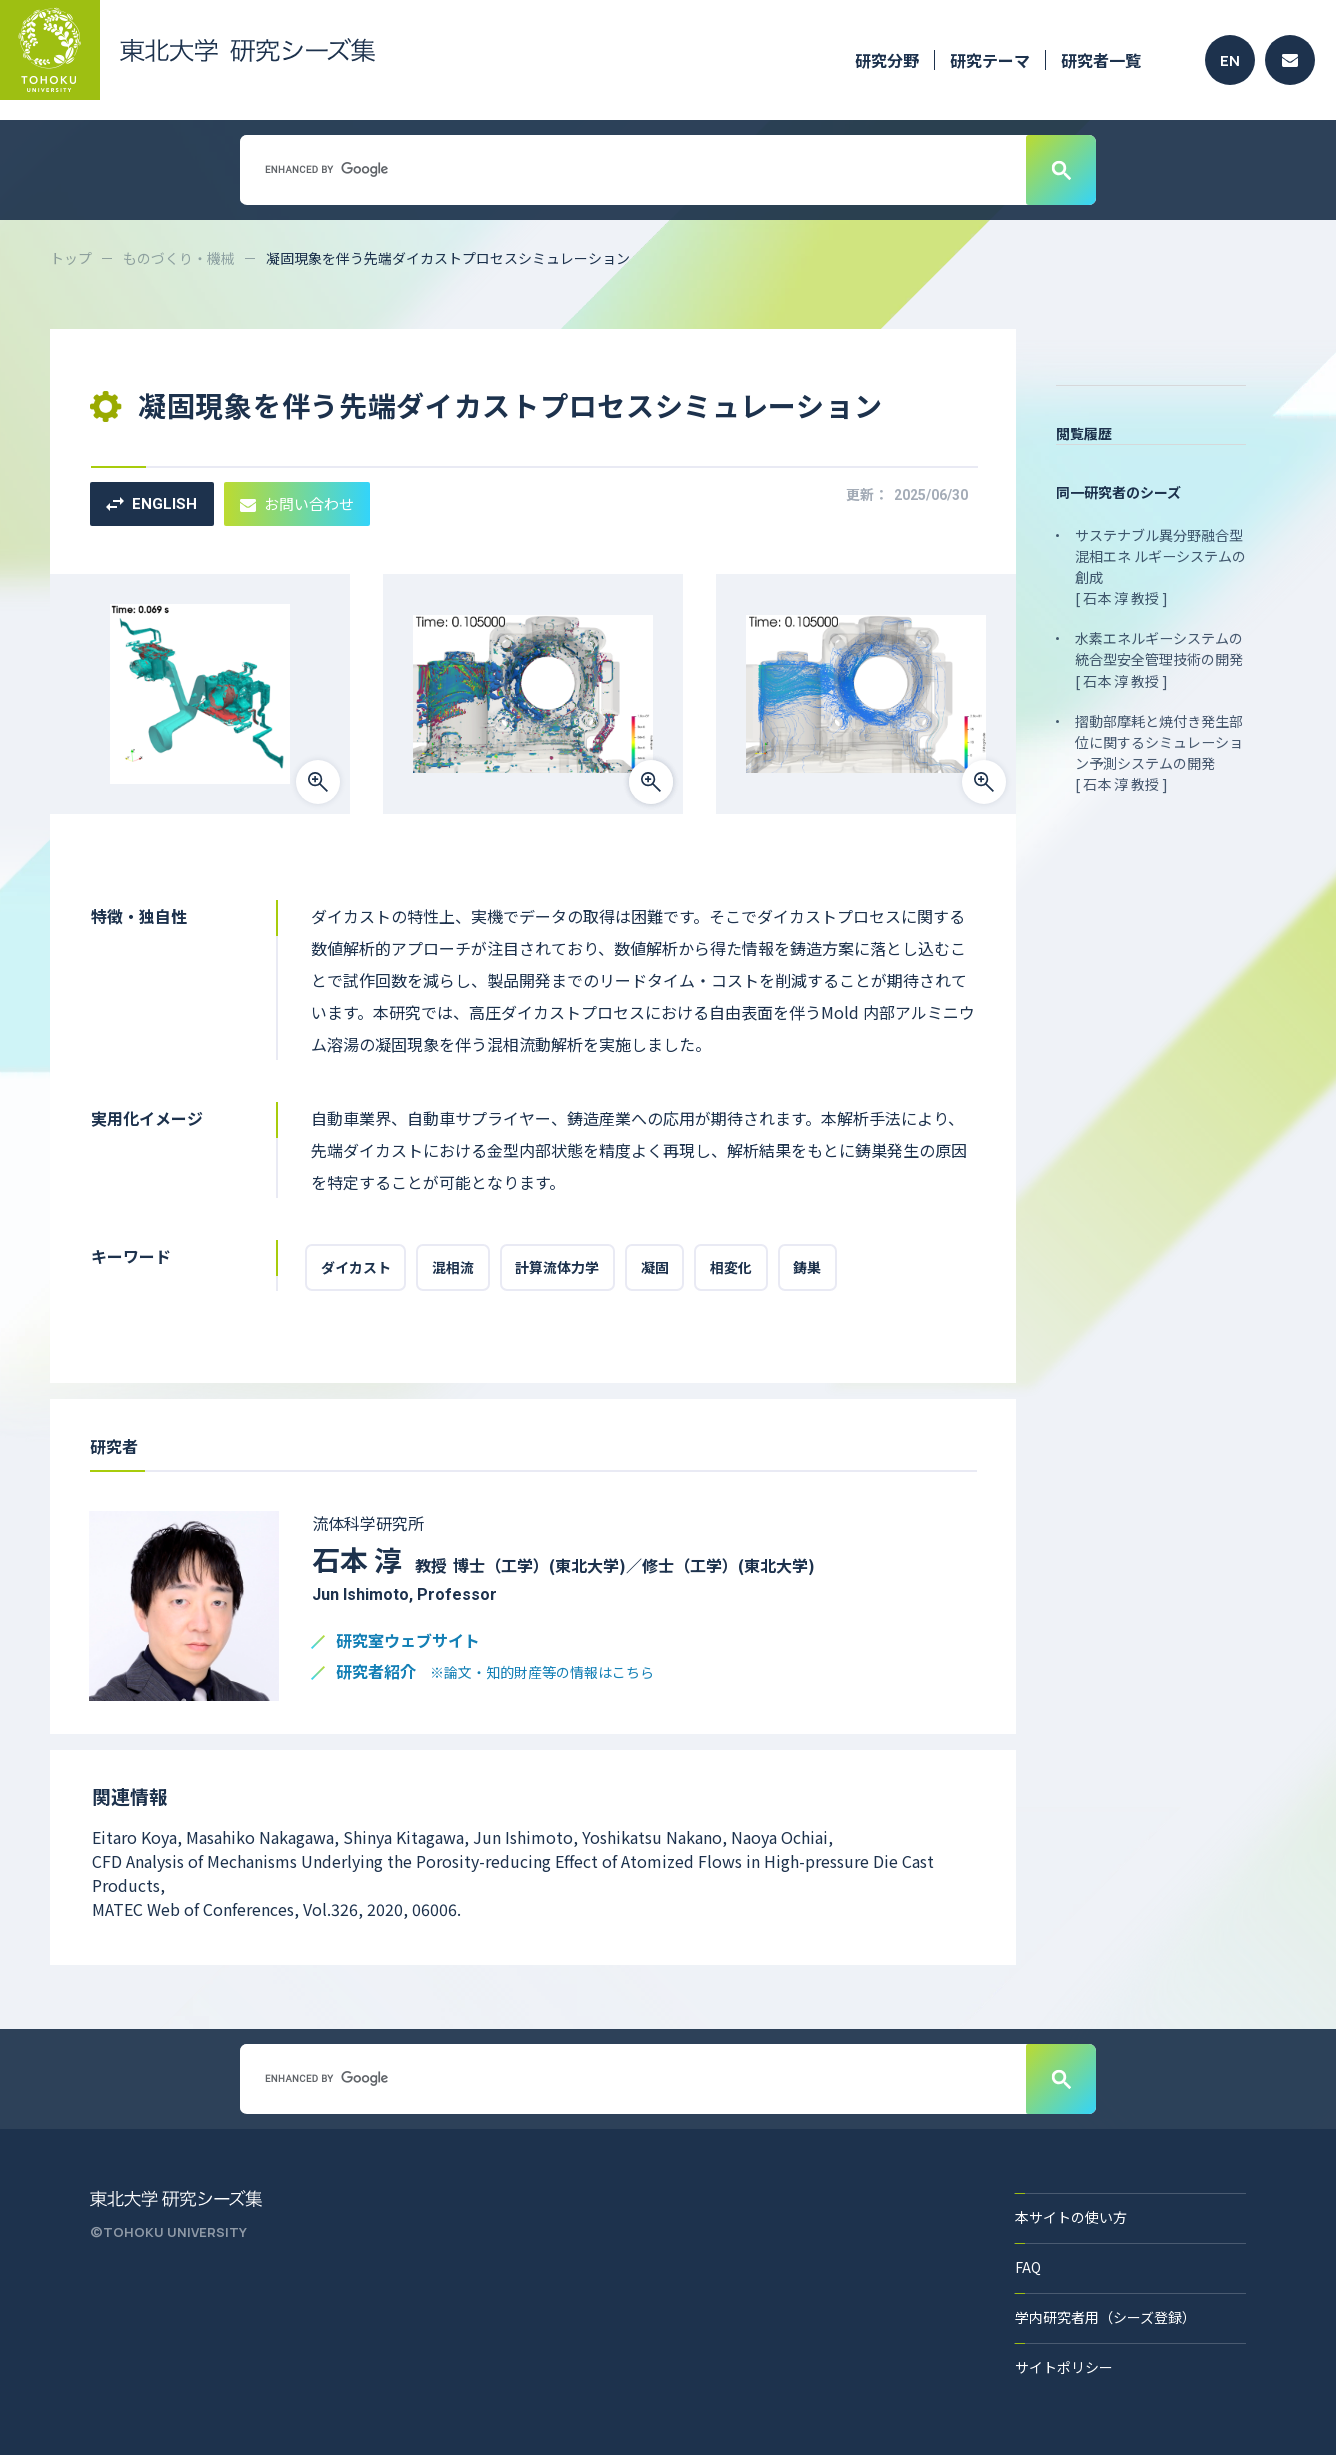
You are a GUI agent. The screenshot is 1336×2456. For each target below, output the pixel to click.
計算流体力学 (559, 1268)
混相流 (454, 1268)
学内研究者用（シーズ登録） (1105, 2318)
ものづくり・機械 (179, 258)
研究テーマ (990, 60)
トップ (71, 258)
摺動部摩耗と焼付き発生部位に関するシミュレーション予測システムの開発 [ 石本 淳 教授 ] (1159, 751)
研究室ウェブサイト (408, 1642)
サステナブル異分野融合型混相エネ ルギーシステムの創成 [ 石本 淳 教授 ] (1160, 566)
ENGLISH (151, 504)
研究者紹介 (495, 1673)
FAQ (1028, 2268)
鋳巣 (811, 1268)
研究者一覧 (1101, 60)
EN (1230, 60)
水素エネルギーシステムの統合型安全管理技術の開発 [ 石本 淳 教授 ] (1159, 659)
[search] (631, 169)
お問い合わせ (297, 503)
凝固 (657, 1268)
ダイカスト (356, 1268)
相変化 (734, 1268)
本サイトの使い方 (1071, 2218)
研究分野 (887, 60)
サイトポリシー (1064, 2368)
